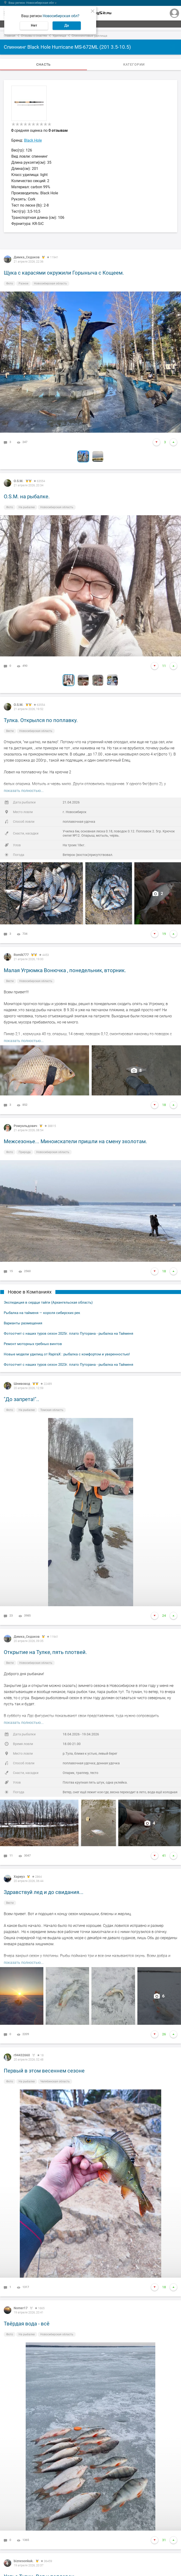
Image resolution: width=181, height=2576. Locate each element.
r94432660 (22, 2055)
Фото (9, 283)
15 (11, 1271)
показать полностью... (24, 790)
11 (11, 1855)
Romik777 (21, 955)
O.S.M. (18, 481)
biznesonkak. (23, 2561)
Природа (25, 1152)
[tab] (43, 64)
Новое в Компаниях (30, 1292)
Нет (34, 25)
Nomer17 (21, 2308)
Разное (23, 283)
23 (11, 1615)
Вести (10, 731)
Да (66, 25)
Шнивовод (22, 1384)
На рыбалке (27, 507)
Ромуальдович (25, 1126)
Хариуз (19, 1876)
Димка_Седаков (27, 257)
